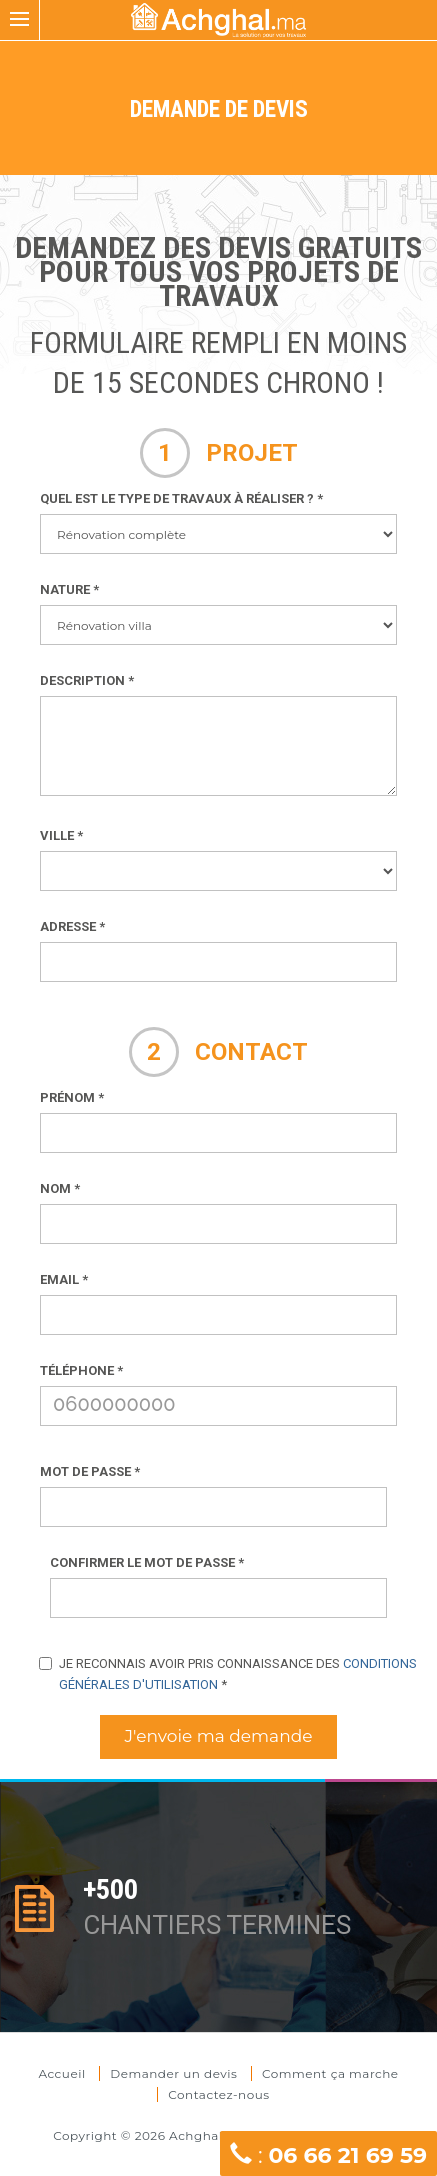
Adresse (72, 926)
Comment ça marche (330, 2073)
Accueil (63, 2073)
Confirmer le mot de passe (147, 1562)
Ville (61, 835)
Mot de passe (90, 1471)
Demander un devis (173, 2073)
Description (87, 680)
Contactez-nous (218, 2094)
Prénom (72, 1097)
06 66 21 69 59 (347, 2155)
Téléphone (81, 1370)
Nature (69, 589)
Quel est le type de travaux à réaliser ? (181, 498)
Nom (60, 1188)
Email (64, 1279)
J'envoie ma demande (219, 1736)
